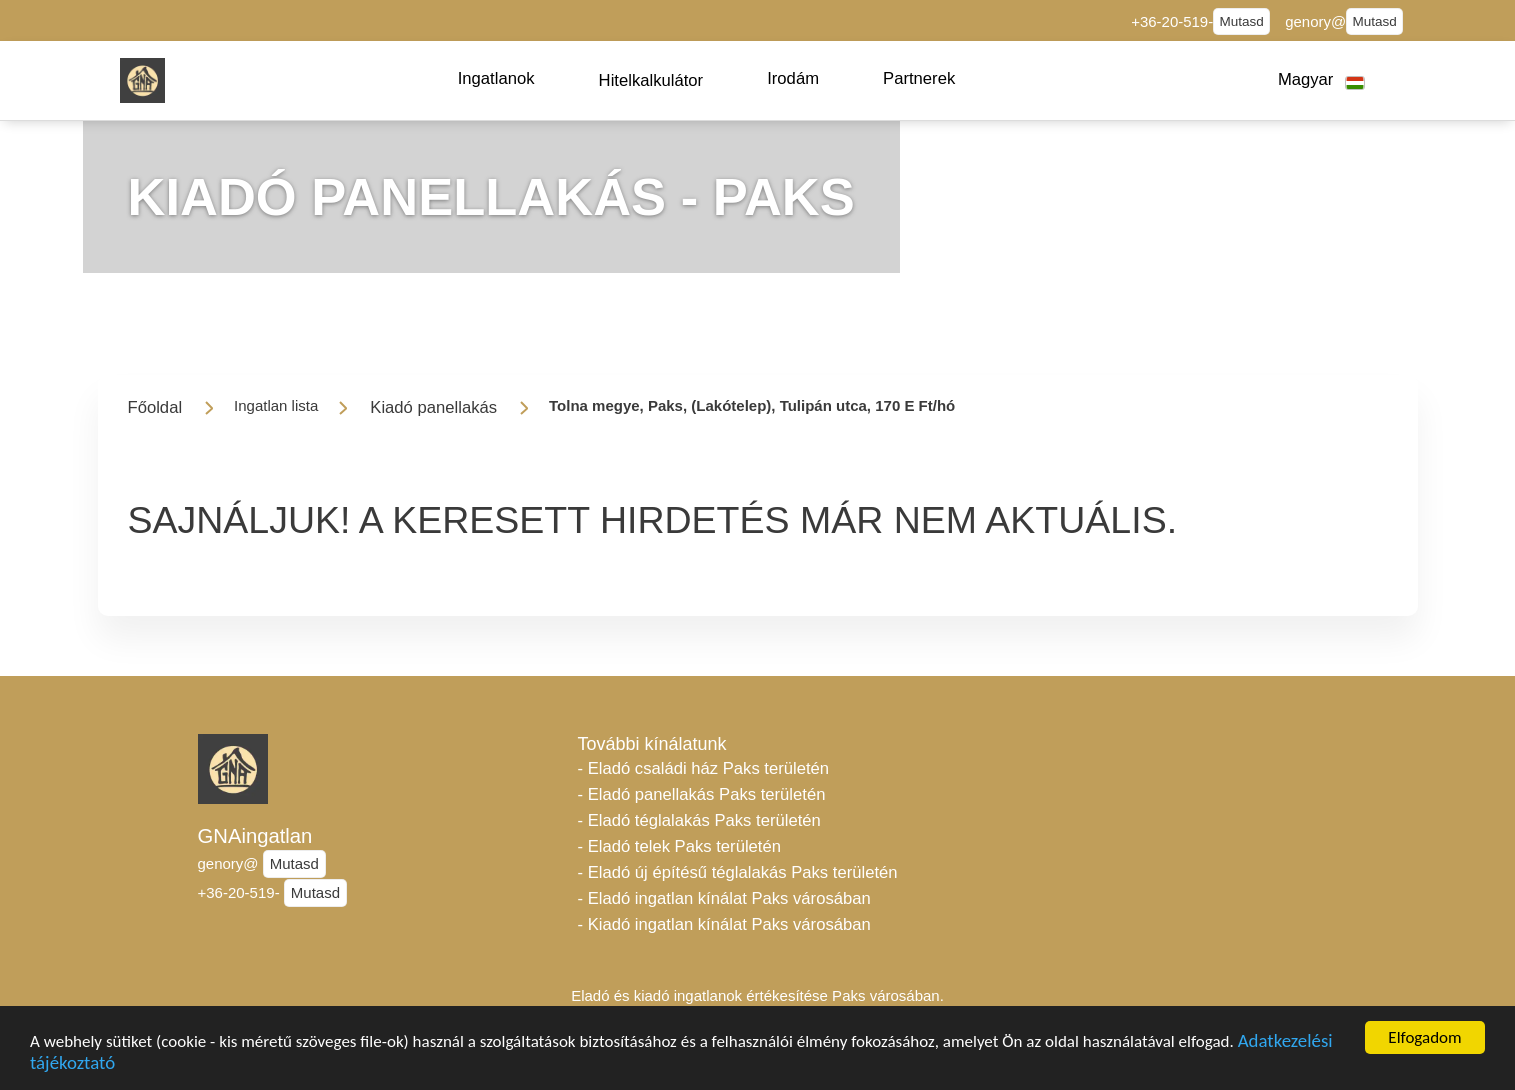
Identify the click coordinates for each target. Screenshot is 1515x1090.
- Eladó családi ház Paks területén (704, 768)
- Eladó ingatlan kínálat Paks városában (724, 898)
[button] (496, 79)
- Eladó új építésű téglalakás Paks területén (738, 872)
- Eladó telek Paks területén (680, 846)
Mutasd (1242, 21)
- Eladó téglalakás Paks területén (699, 820)
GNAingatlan (255, 836)
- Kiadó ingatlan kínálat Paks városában (724, 924)
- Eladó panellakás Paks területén (702, 794)
